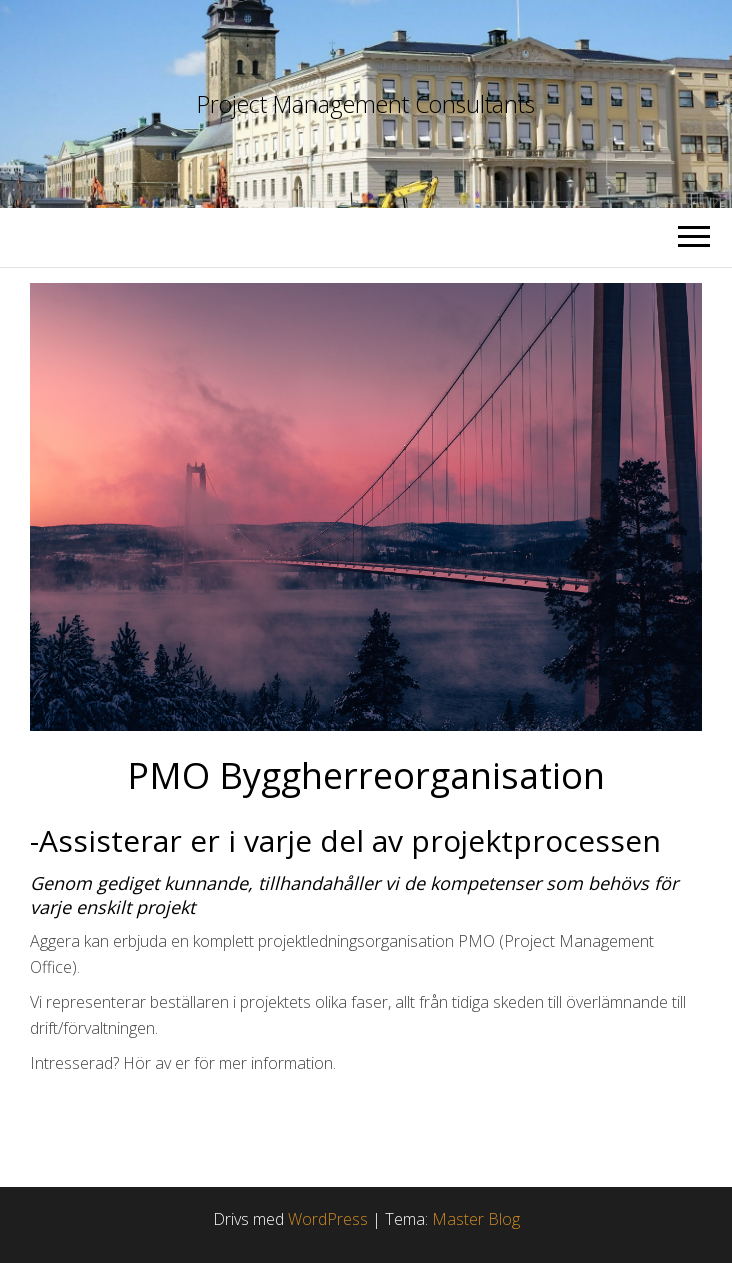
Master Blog (476, 1219)
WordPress (328, 1219)
